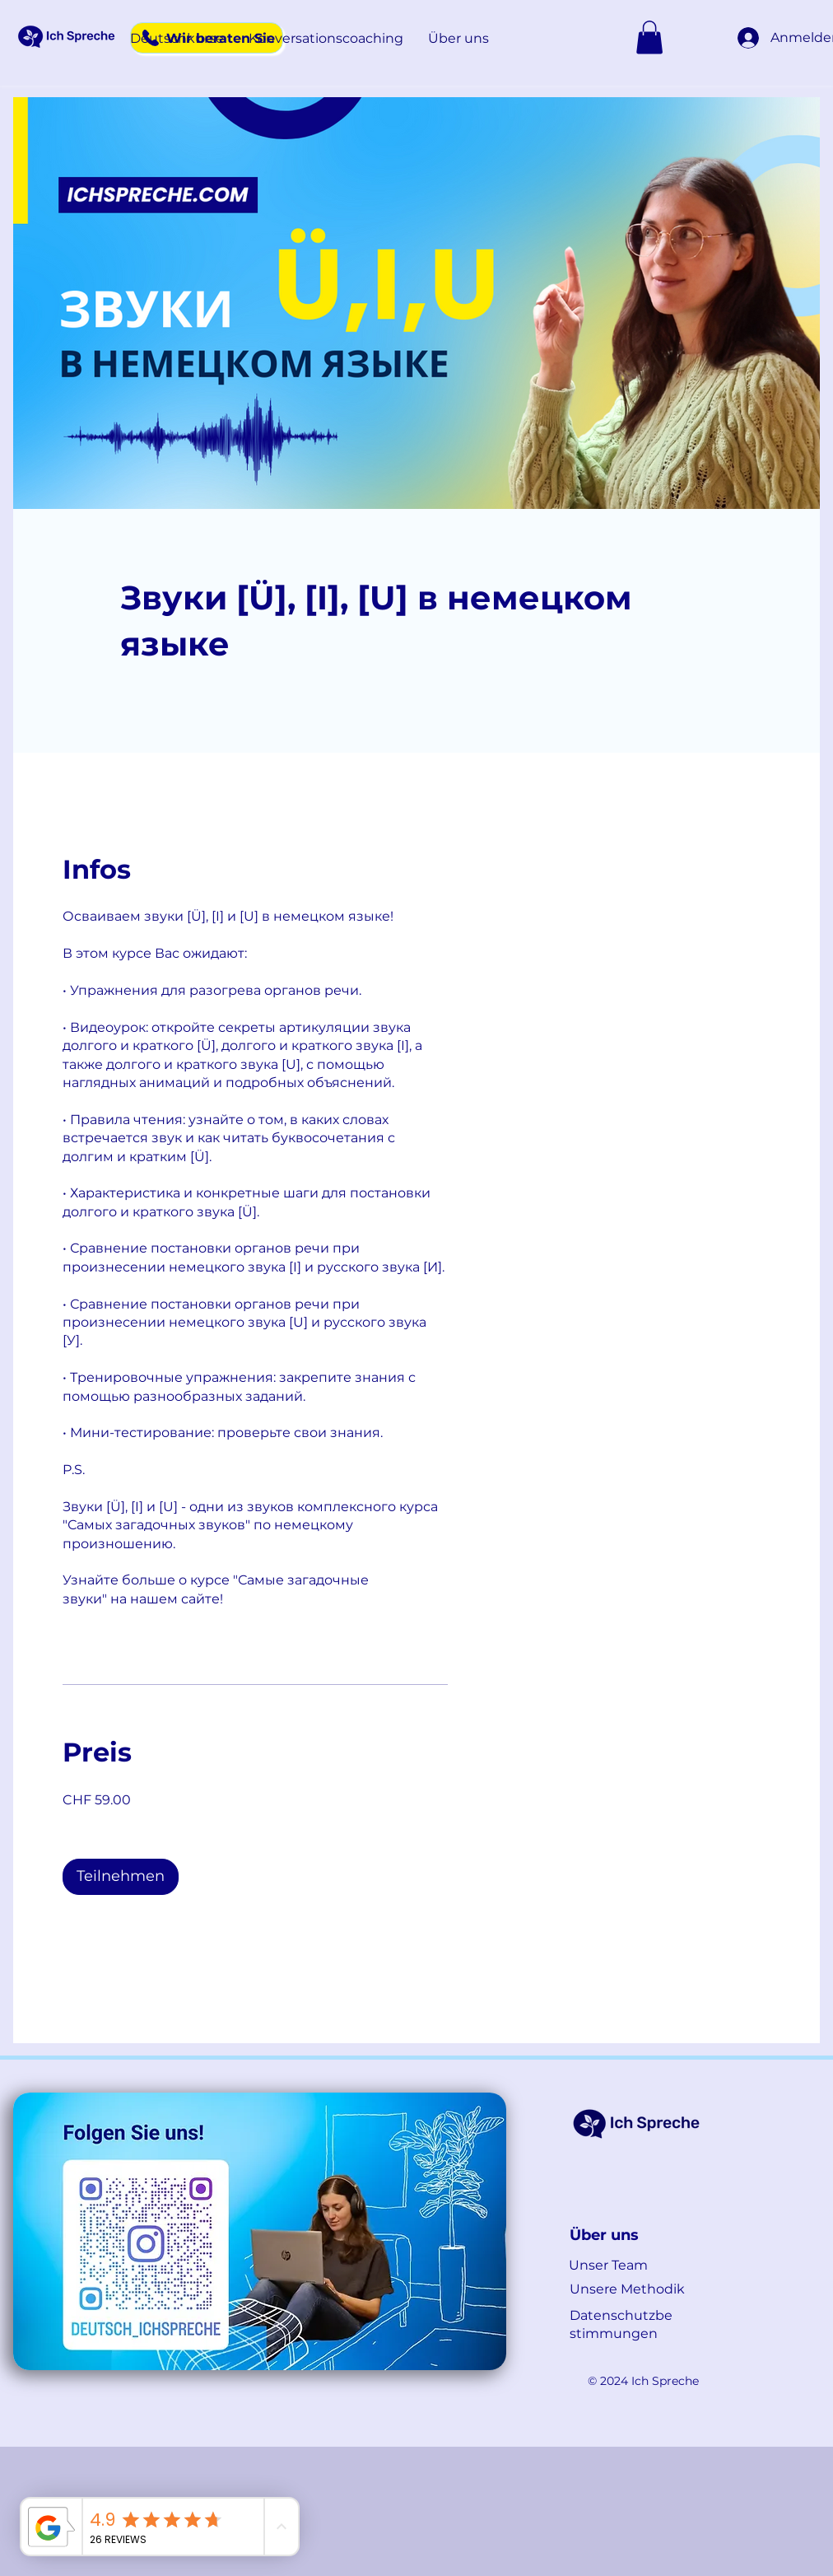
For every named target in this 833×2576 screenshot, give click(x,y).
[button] (177, 38)
